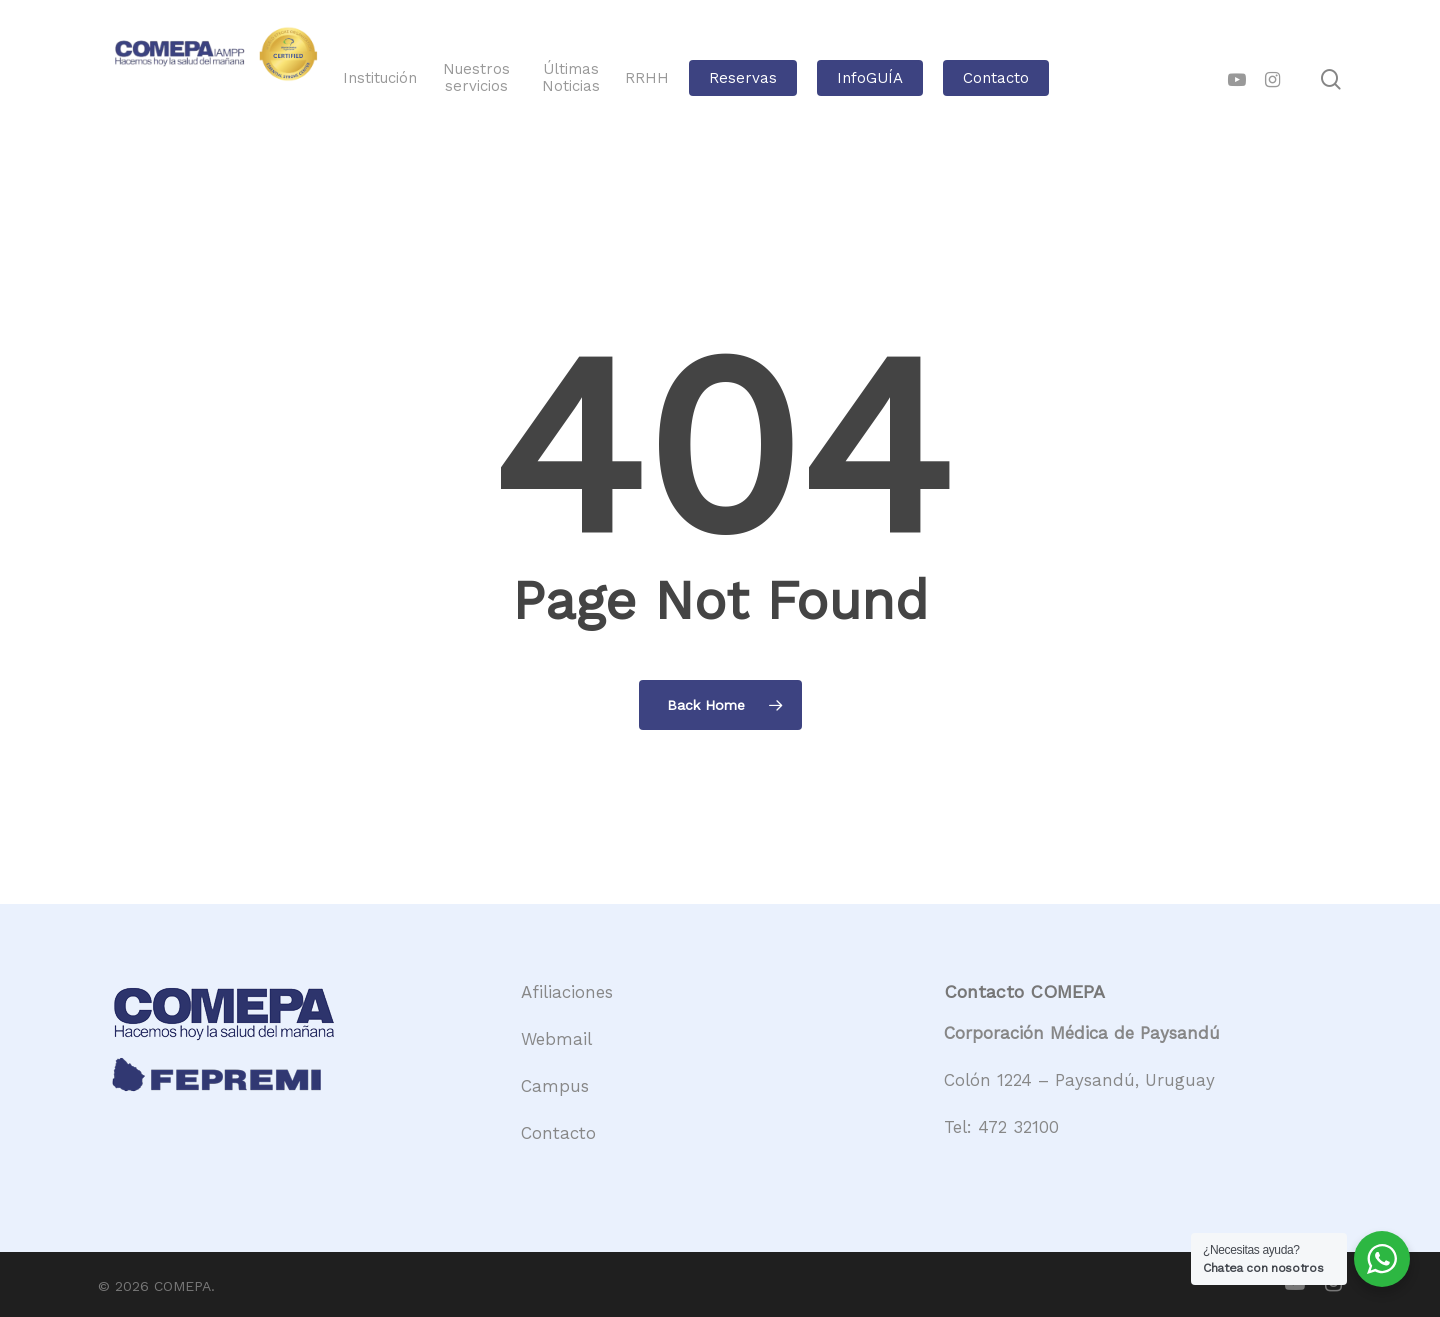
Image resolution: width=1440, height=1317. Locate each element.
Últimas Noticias (642, 78)
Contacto (1062, 78)
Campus (555, 1086)
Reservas (809, 78)
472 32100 (1018, 1127)
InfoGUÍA (936, 78)
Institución (469, 78)
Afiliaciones (567, 992)
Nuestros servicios (559, 78)
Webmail (556, 1039)
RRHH (713, 78)
